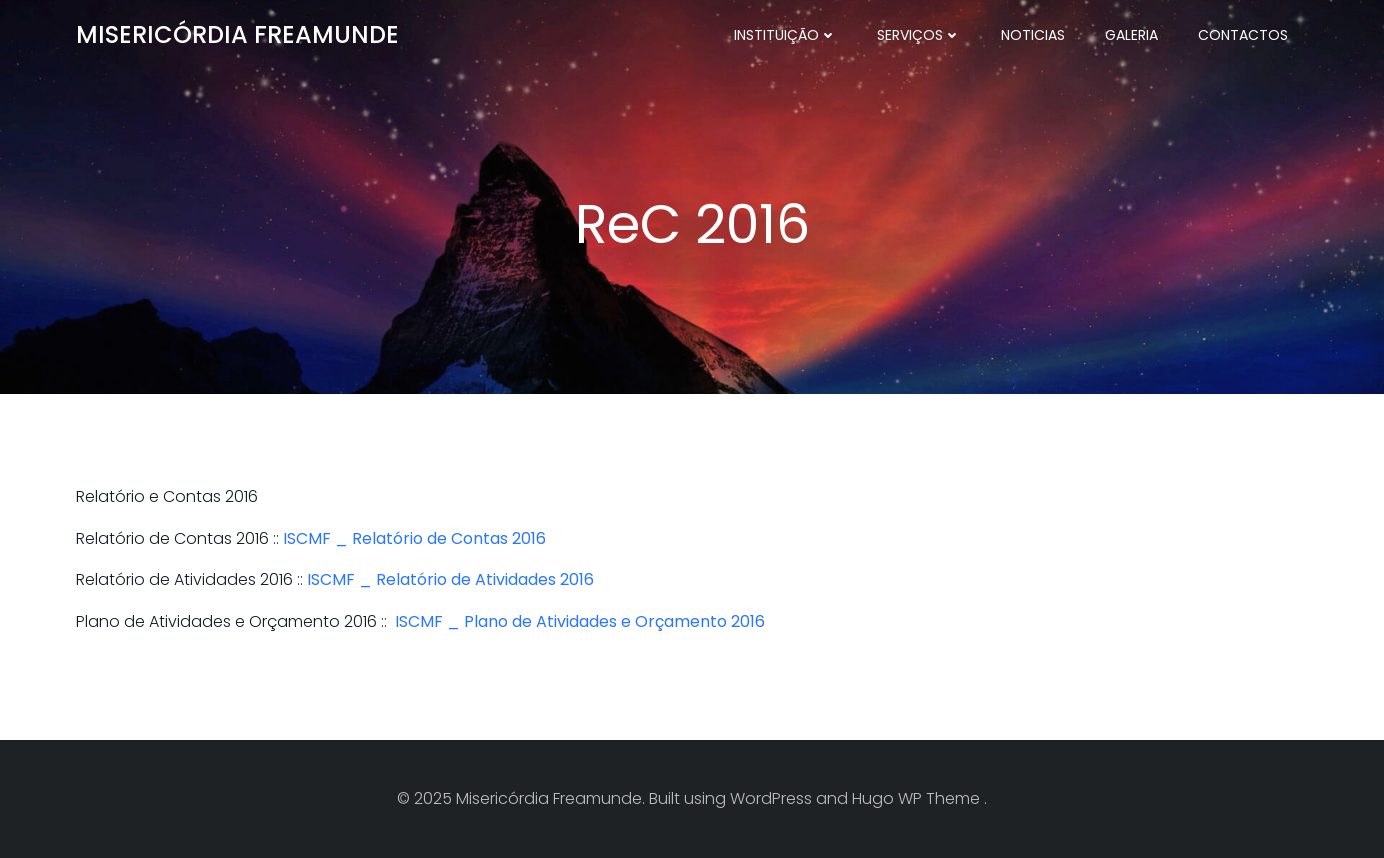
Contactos (1243, 35)
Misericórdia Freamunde (237, 34)
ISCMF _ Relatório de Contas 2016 (414, 538)
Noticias (1033, 35)
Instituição (785, 35)
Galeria (1131, 35)
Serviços (919, 35)
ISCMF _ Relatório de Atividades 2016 (450, 579)
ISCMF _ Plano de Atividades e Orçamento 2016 (580, 621)
